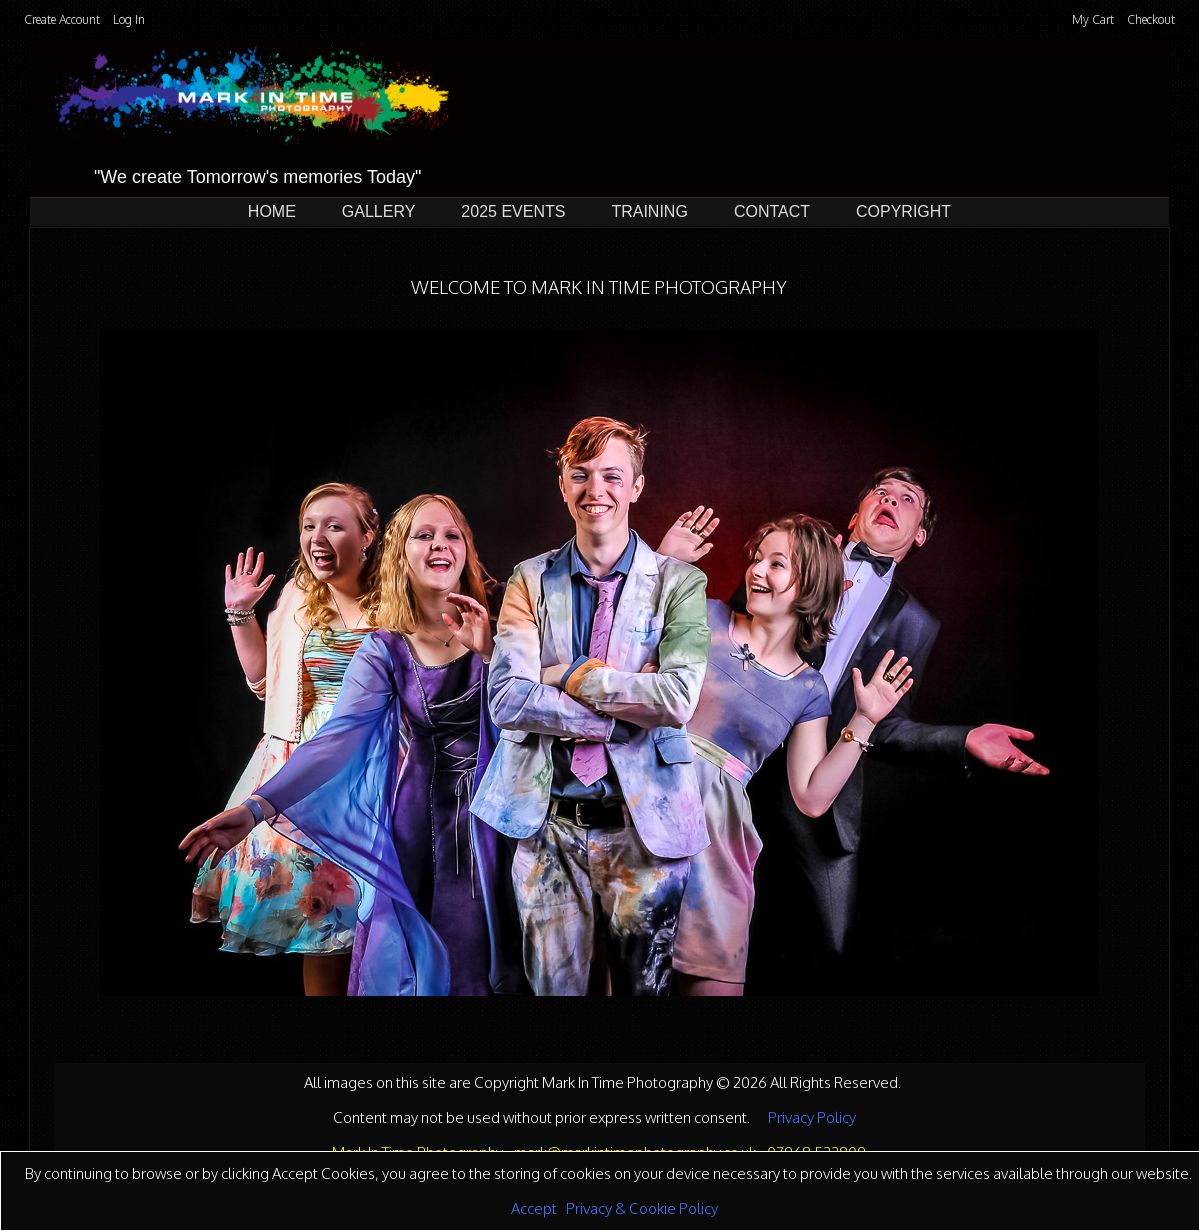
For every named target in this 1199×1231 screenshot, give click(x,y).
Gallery (379, 211)
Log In (129, 19)
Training (649, 211)
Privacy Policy (812, 1117)
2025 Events (513, 211)
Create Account (62, 19)
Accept (534, 1208)
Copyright (903, 211)
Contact (772, 211)
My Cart (1094, 19)
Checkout (1151, 19)
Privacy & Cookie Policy (642, 1208)
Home (272, 211)
